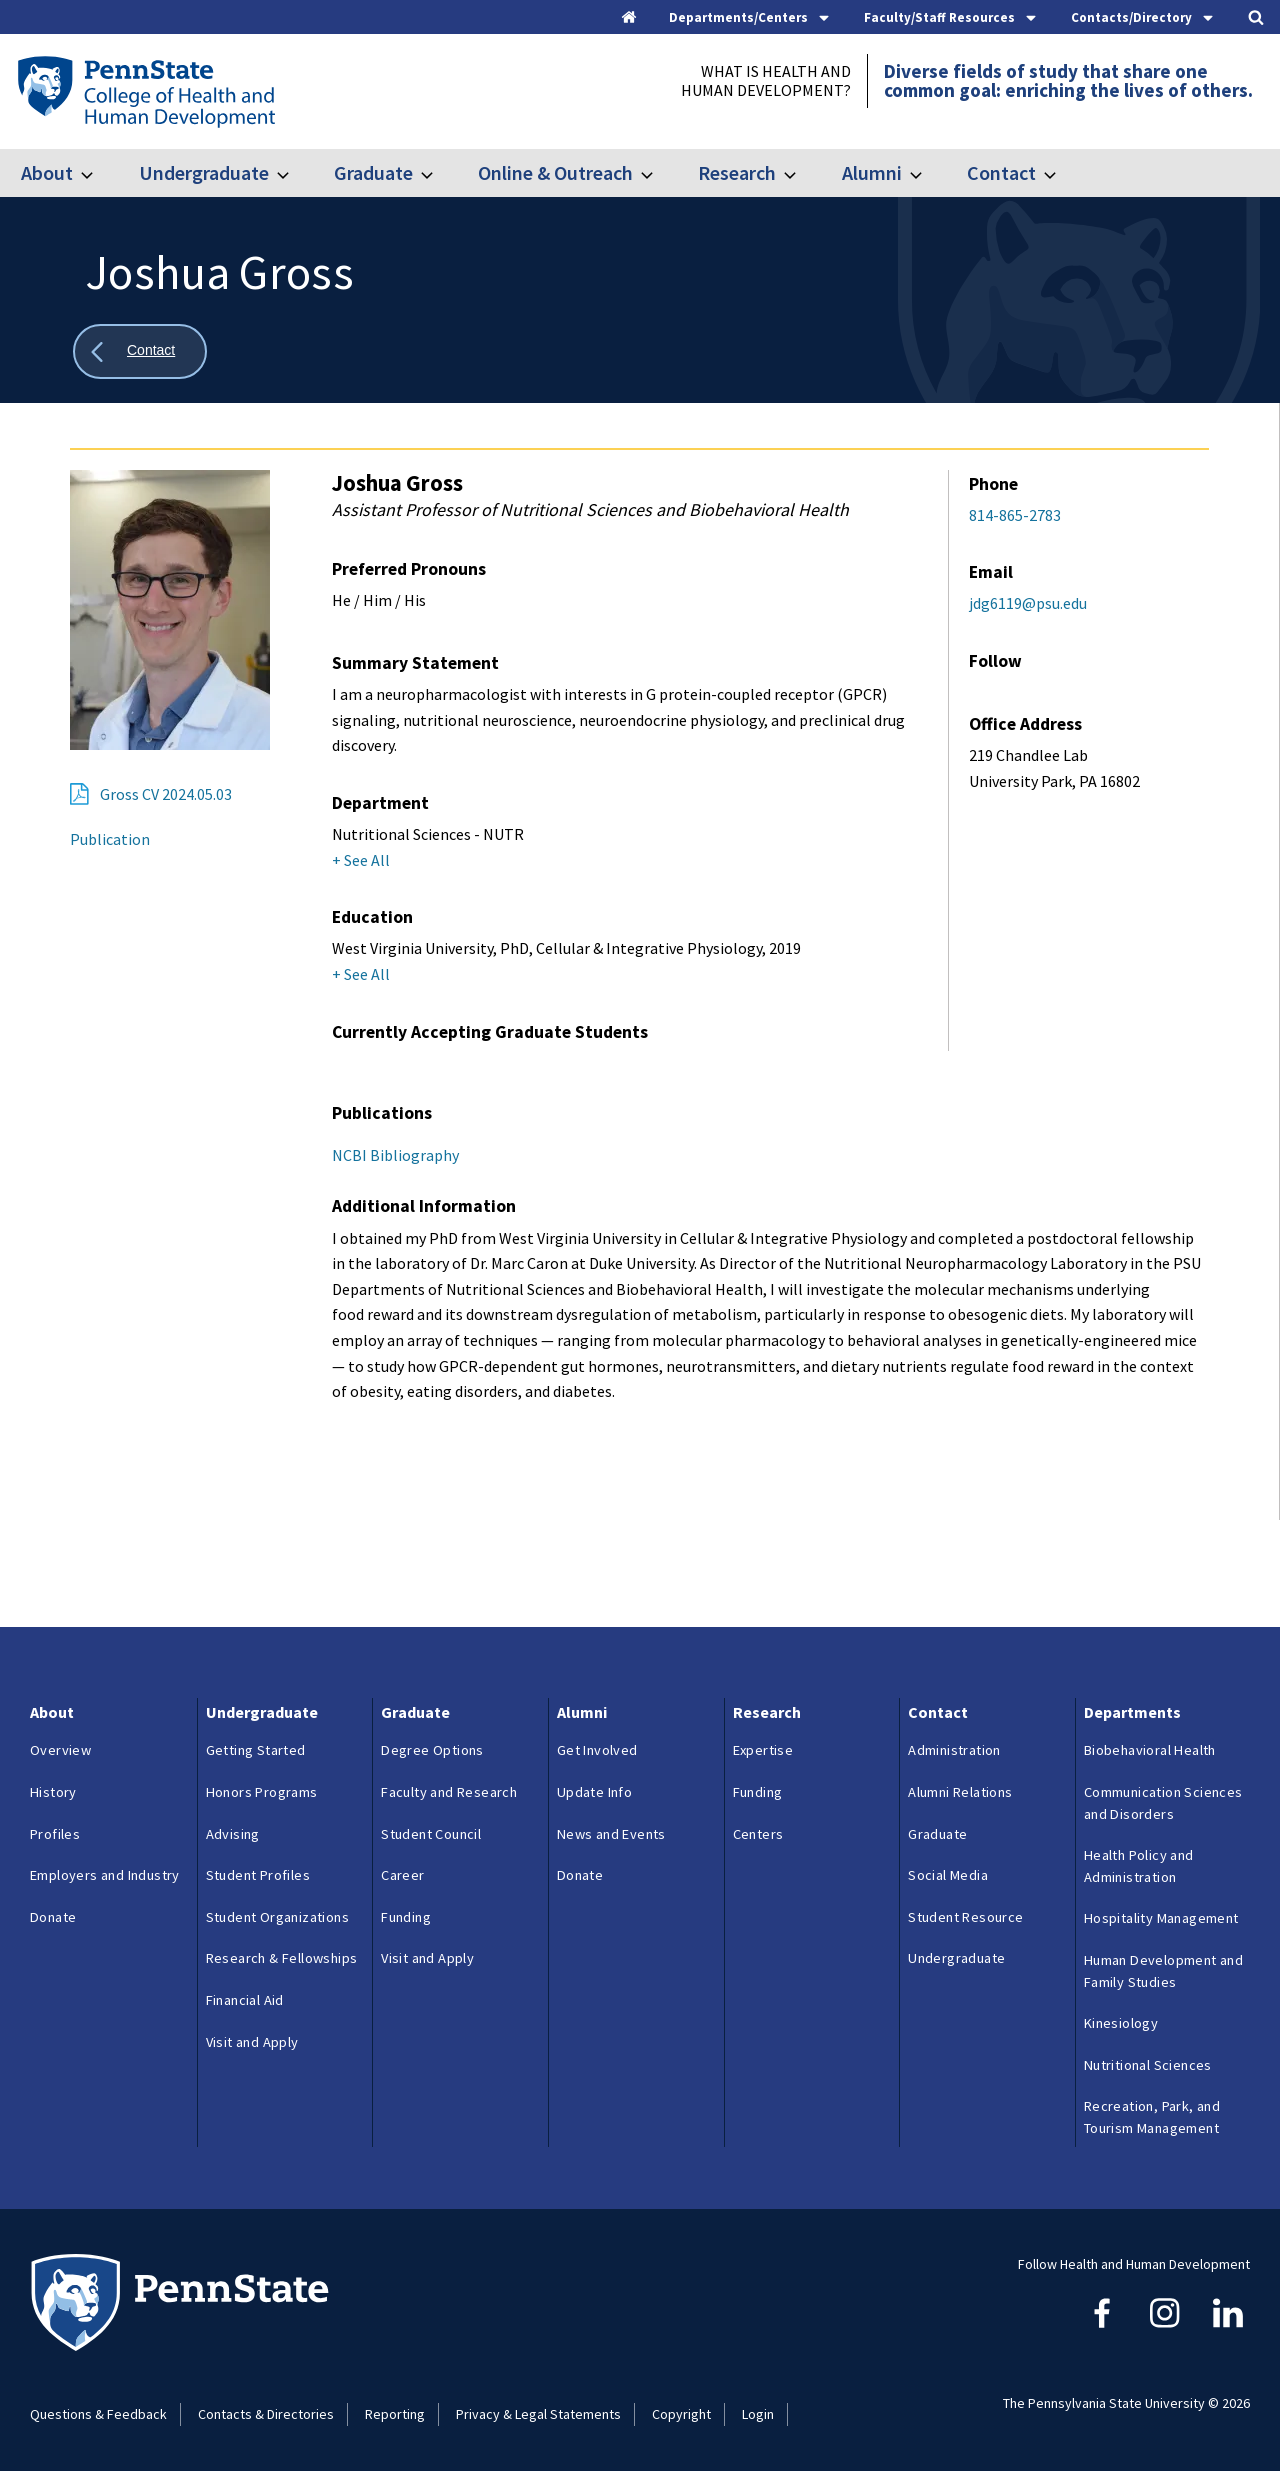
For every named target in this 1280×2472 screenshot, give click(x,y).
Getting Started (256, 1750)
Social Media (948, 1875)
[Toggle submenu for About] (99, 173)
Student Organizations (277, 1917)
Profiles (55, 1834)
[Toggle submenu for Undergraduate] (295, 173)
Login (758, 2414)
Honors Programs (262, 1792)
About (47, 172)
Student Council (431, 1834)
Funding (406, 1917)
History (53, 1792)
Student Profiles (258, 1875)
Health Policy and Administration (1139, 1866)
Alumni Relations (960, 1792)
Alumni (872, 172)
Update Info (594, 1792)
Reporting (395, 2414)
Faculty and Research (449, 1792)
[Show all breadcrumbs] (140, 351)
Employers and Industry (105, 1875)
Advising (233, 1834)
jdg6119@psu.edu (1028, 603)
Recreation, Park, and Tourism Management (1152, 2117)
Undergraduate (204, 172)
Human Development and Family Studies (1163, 1971)
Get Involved (597, 1750)
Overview (60, 1750)
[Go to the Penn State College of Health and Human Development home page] (145, 91)
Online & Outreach (555, 172)
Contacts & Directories (266, 2414)
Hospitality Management (1161, 1918)
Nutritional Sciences (1148, 2065)
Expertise (763, 1750)
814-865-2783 (1015, 515)
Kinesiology (1121, 2023)
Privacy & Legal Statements (538, 2414)
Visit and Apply (252, 2042)
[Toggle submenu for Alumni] (928, 173)
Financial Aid (245, 2000)
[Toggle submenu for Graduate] (439, 173)
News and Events (611, 1834)
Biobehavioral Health (1150, 1750)
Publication (110, 839)
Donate (53, 1917)
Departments (1132, 1712)
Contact (1001, 172)
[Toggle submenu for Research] (802, 173)
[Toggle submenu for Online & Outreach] (659, 173)
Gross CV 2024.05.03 (166, 794)
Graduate (373, 172)
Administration (954, 1750)
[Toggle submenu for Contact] (1062, 173)
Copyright (681, 2414)
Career (402, 1875)
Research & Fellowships (282, 1958)
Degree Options (432, 1750)
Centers (758, 1834)
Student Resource (965, 1917)
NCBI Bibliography (395, 1155)
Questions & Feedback (98, 2414)
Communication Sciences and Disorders (1163, 1803)
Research (737, 172)
